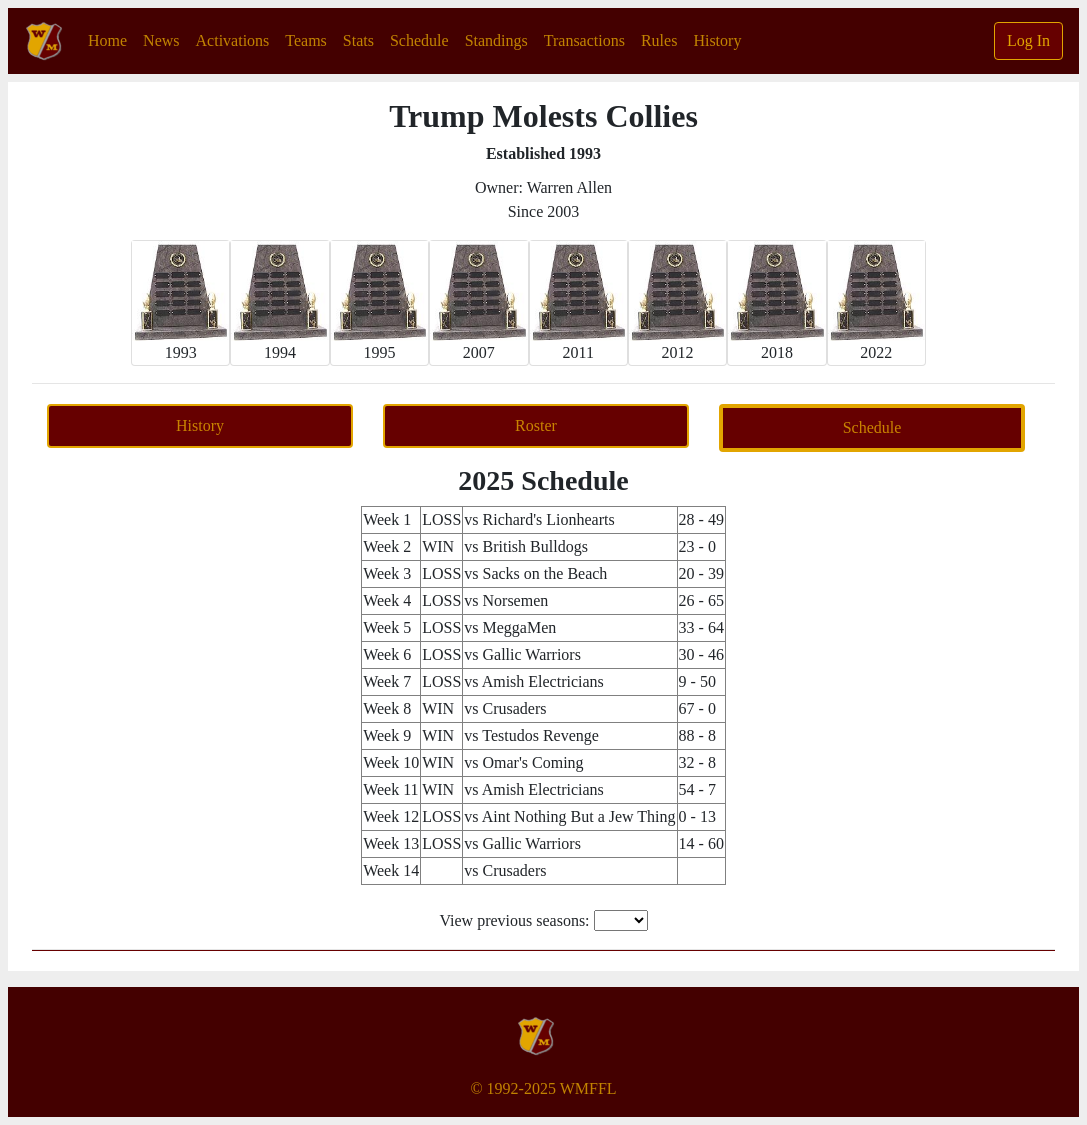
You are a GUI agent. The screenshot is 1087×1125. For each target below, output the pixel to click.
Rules (659, 40)
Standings (496, 40)
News (161, 40)
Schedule (419, 40)
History (717, 40)
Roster (536, 425)
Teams (306, 40)
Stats (358, 40)
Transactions (584, 40)
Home (111, 39)
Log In (1028, 40)
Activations (233, 40)
